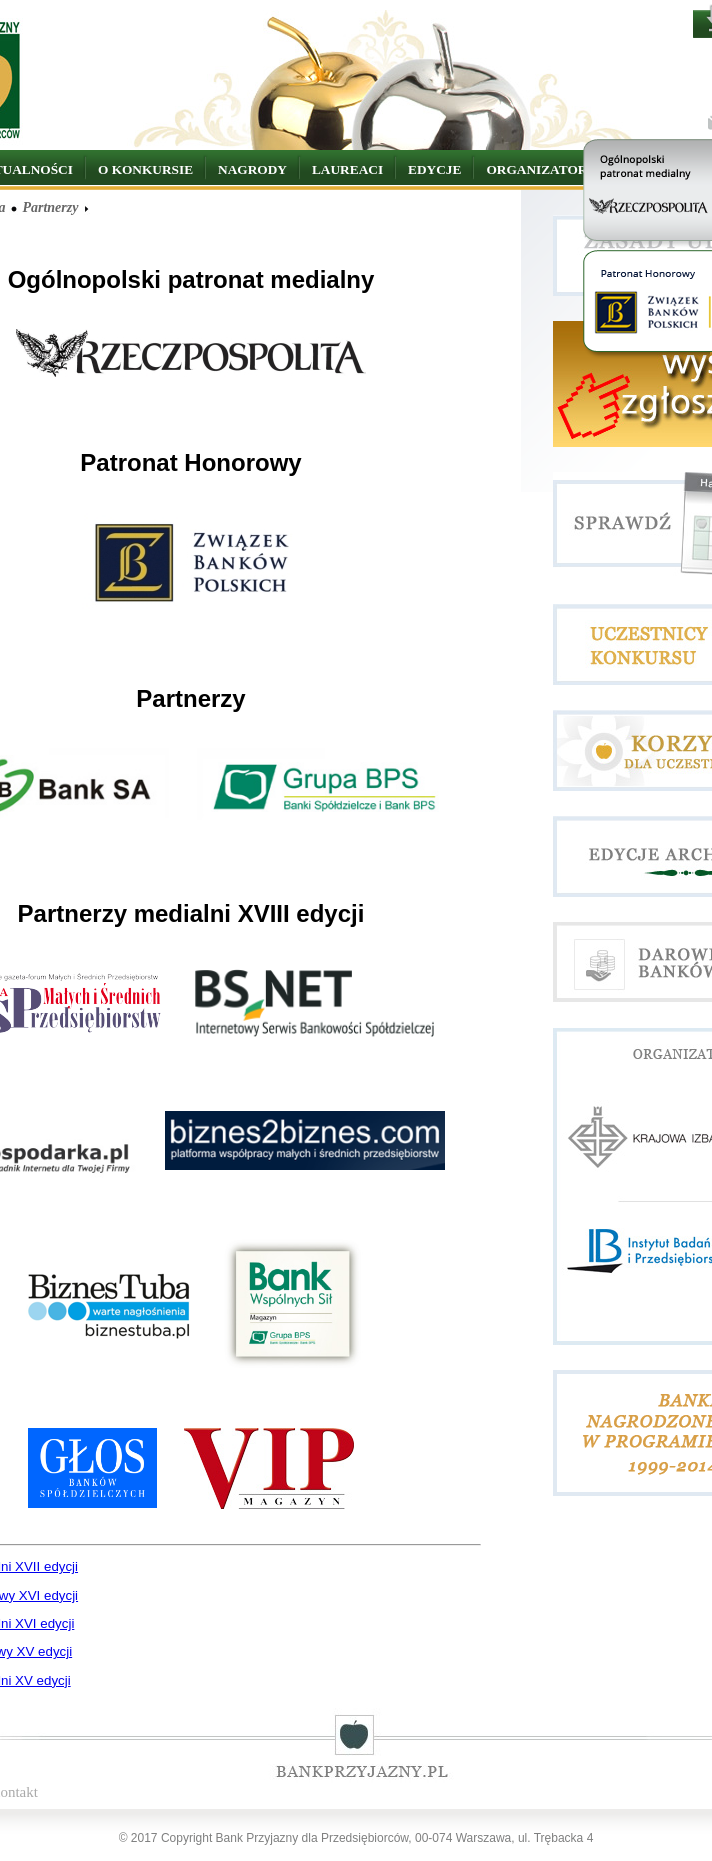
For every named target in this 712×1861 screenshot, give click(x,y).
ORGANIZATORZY (545, 169)
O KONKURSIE (145, 169)
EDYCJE (434, 169)
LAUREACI (347, 169)
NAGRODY (252, 169)
